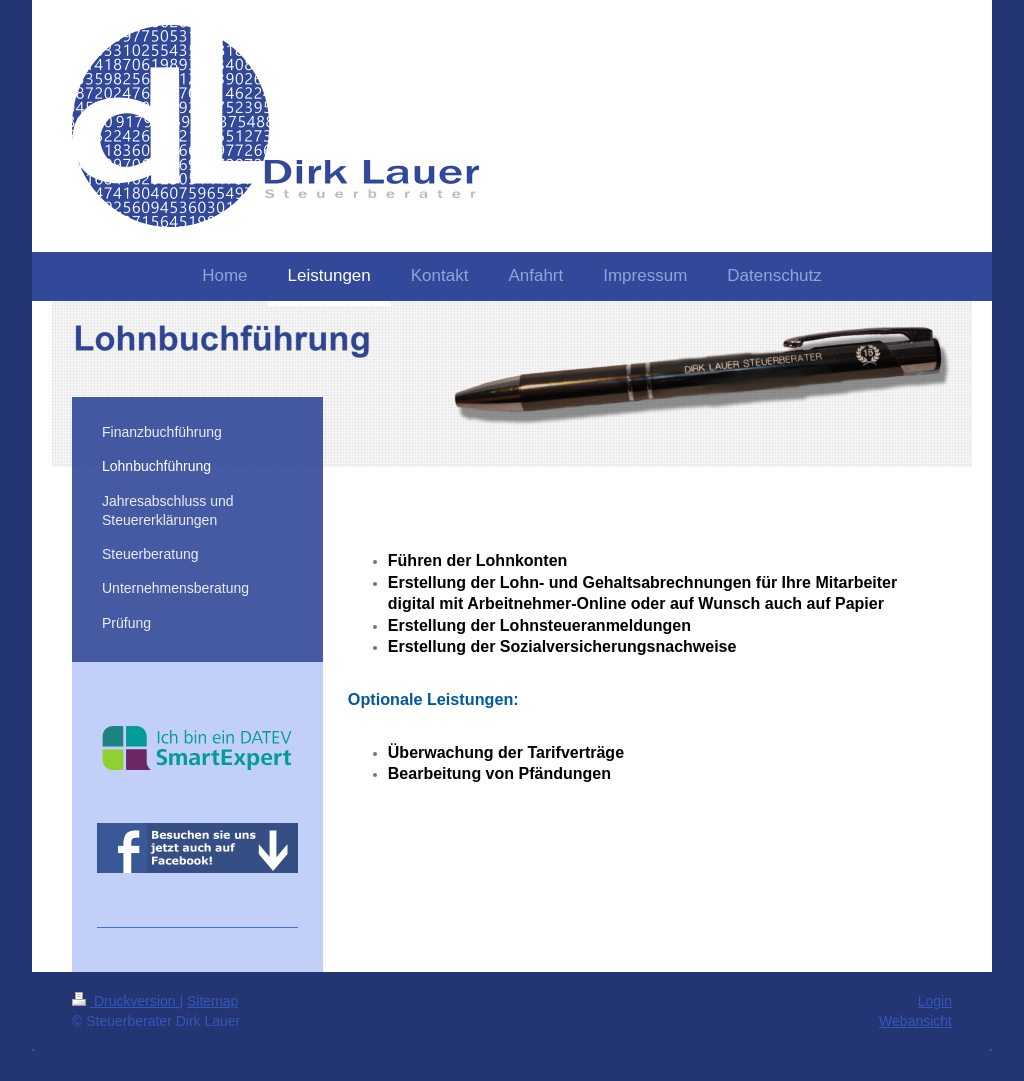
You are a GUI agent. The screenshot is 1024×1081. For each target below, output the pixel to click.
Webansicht (915, 1021)
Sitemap (212, 1001)
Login (935, 1001)
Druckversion (125, 1001)
